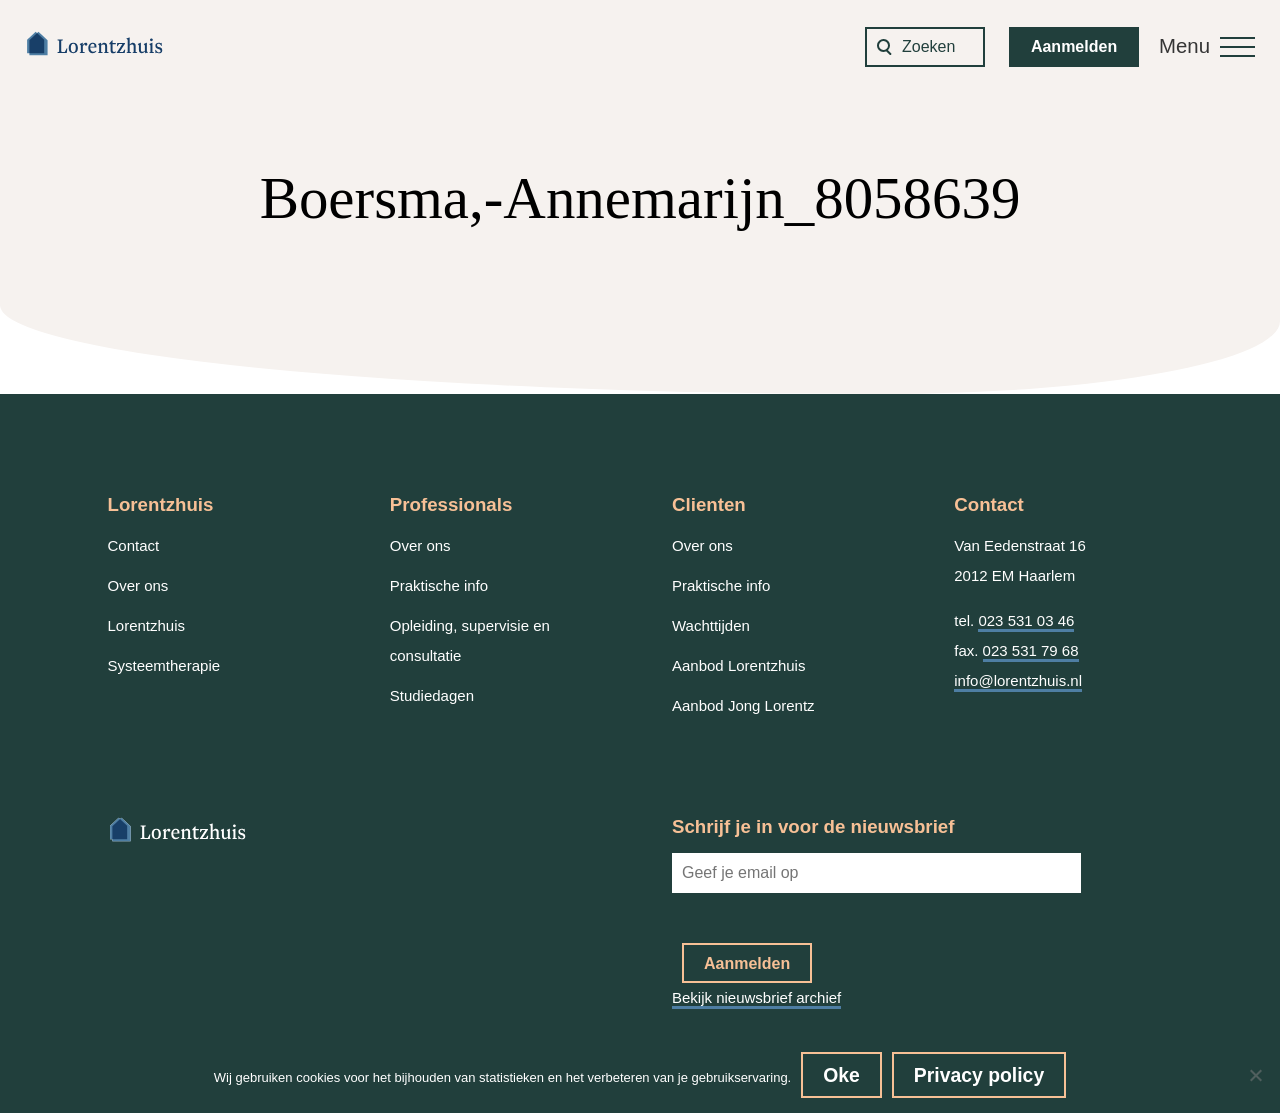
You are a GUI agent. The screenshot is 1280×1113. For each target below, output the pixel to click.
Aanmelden (1074, 46)
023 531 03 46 (1026, 620)
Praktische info (439, 585)
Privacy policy (979, 1075)
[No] (1255, 1075)
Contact (134, 545)
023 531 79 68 (1031, 650)
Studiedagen (432, 695)
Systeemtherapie (164, 665)
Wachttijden (711, 625)
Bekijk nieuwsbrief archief (756, 997)
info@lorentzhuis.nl (1018, 680)
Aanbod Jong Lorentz (743, 705)
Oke (841, 1075)
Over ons (138, 585)
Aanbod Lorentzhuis (738, 665)
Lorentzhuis (147, 625)
